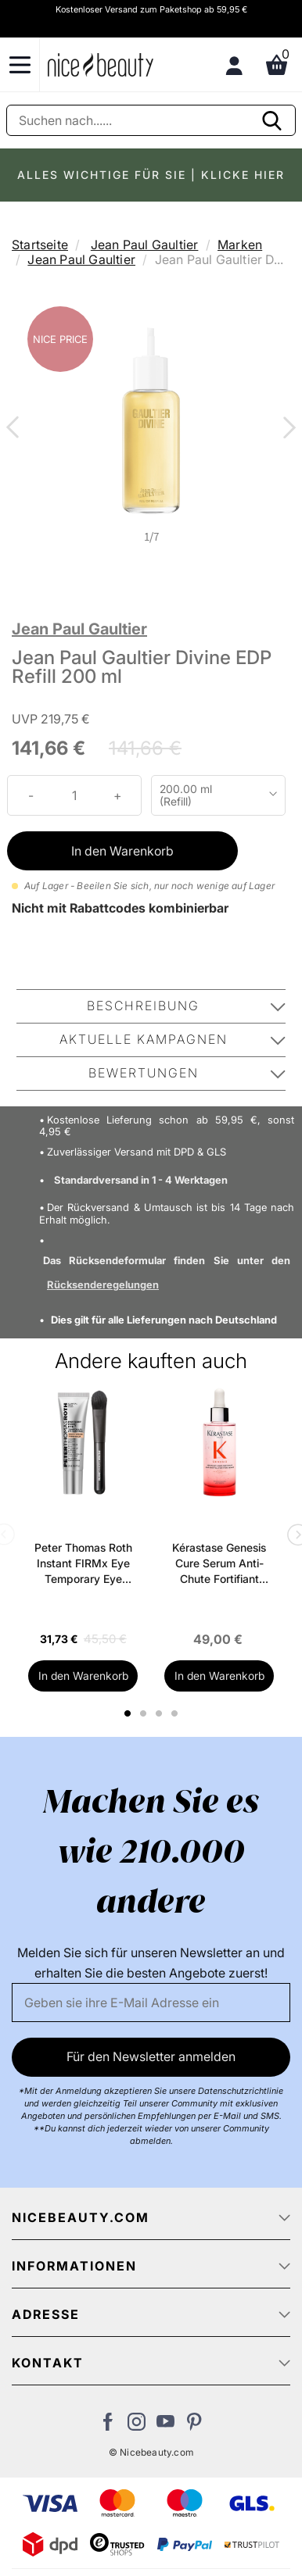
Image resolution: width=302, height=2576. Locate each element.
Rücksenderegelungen (103, 1284)
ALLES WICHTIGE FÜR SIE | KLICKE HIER (151, 174)
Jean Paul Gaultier (145, 244)
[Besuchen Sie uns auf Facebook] (107, 2426)
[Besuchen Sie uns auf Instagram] (136, 2426)
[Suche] (151, 120)
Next (286, 429)
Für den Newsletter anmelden (151, 2056)
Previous (15, 429)
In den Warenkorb (122, 851)
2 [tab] (145, 1713)
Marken (240, 244)
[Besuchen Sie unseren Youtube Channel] (165, 2426)
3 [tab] (161, 1713)
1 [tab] (128, 1713)
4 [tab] (176, 1713)
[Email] (151, 2002)
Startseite (40, 244)
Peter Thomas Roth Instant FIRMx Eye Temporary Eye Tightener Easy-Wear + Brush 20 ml (83, 1564)
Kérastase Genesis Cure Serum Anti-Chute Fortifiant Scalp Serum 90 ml (219, 1564)
